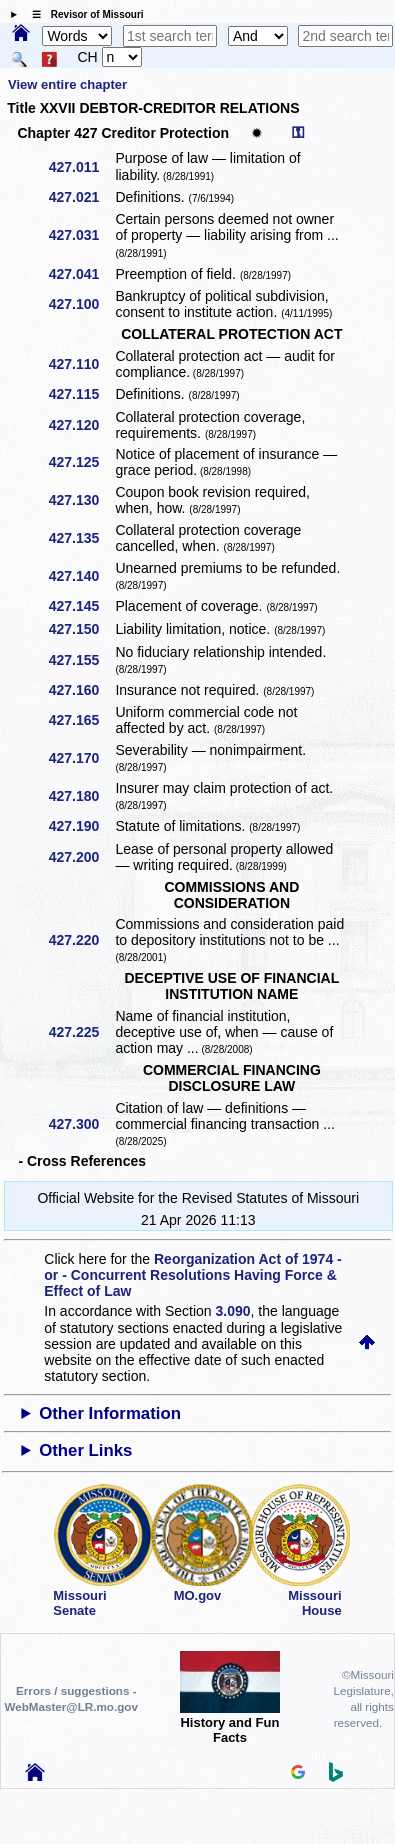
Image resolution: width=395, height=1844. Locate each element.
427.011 (81, 167)
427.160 (81, 690)
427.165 (81, 720)
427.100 (81, 304)
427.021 (81, 197)
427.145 (81, 606)
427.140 (81, 576)
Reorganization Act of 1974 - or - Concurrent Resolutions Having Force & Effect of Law (192, 1275)
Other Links (85, 1450)
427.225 (81, 1032)
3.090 (233, 1311)
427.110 (81, 364)
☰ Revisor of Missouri (83, 14)
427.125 (81, 462)
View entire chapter (67, 84)
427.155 (81, 660)
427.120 (81, 425)
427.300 (81, 1124)
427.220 (81, 940)
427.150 (81, 629)
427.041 (81, 274)
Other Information (110, 1413)
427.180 (81, 796)
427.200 (81, 857)
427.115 (81, 394)
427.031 (81, 235)
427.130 (81, 500)
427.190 (81, 826)
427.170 (81, 758)
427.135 (81, 538)
